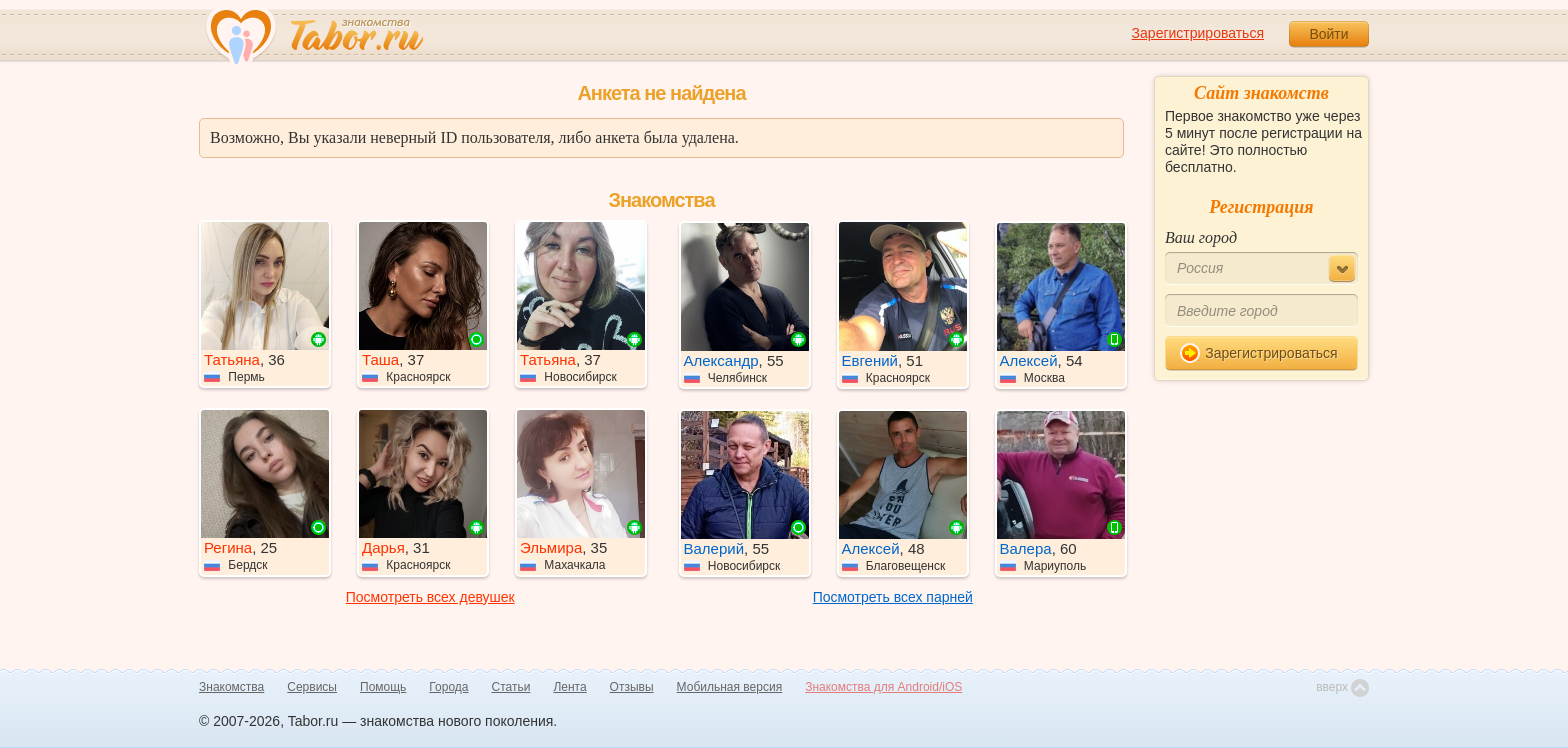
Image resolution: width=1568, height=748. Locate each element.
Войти (1328, 34)
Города (448, 687)
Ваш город (1201, 237)
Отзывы (632, 687)
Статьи (511, 687)
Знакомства (231, 687)
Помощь (383, 687)
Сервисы (312, 687)
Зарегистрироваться (1198, 33)
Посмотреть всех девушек (430, 597)
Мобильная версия (730, 687)
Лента (569, 687)
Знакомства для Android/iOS (883, 687)
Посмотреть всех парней (893, 597)
